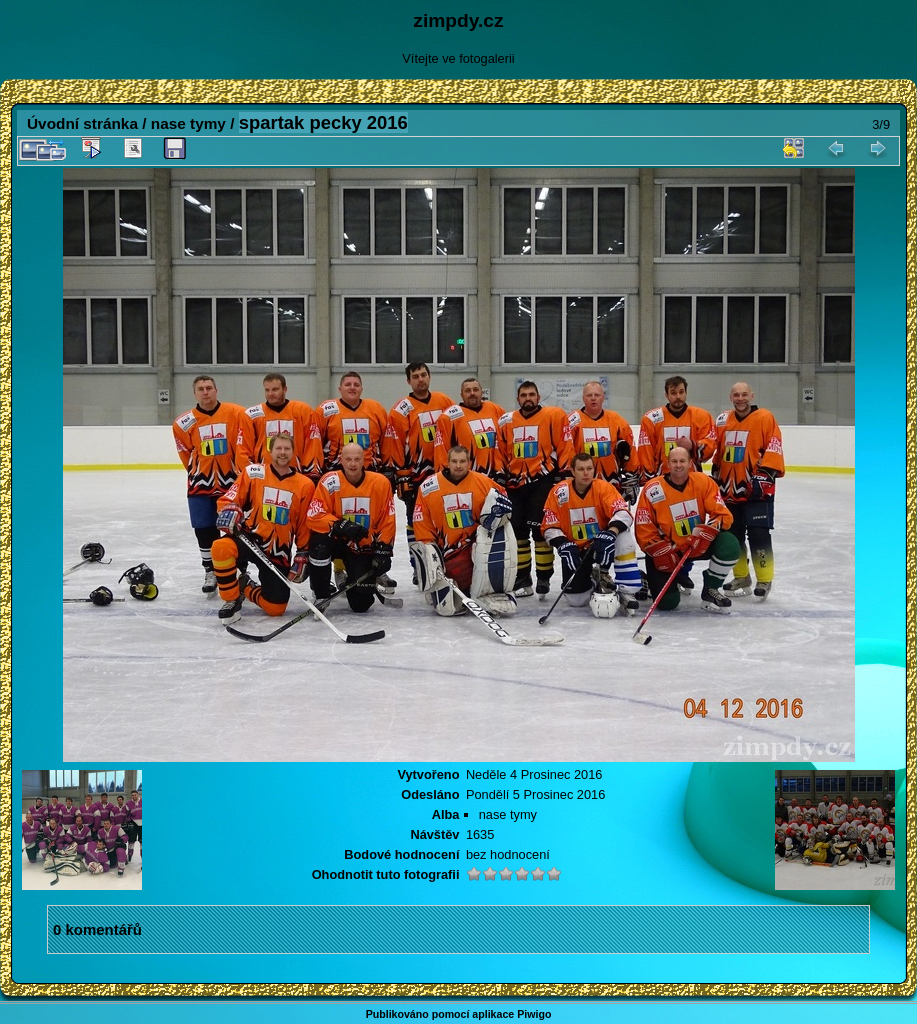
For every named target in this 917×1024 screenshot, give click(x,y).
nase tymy (188, 123)
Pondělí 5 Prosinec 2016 (535, 794)
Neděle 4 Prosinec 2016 (534, 774)
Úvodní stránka (82, 123)
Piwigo (534, 1014)
